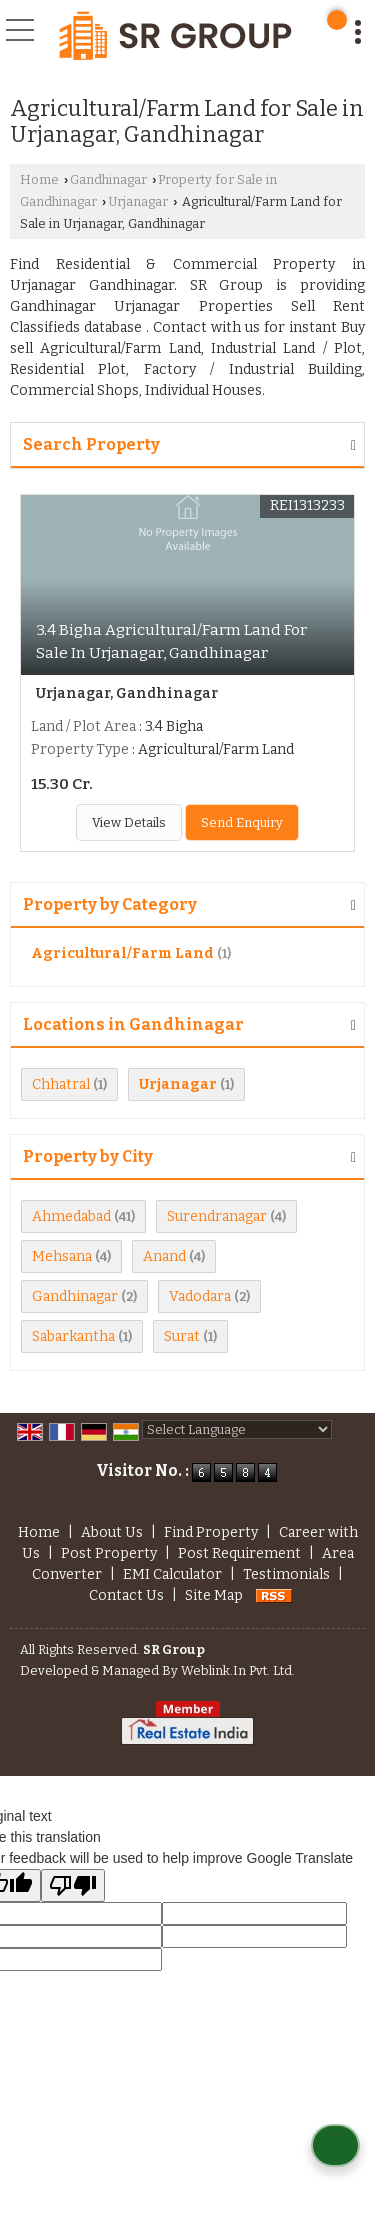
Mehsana (62, 1256)
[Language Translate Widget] (237, 1429)
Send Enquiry (242, 822)
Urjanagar (138, 201)
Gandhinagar (108, 179)
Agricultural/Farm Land (122, 953)
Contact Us (126, 1595)
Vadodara (200, 1296)
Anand (164, 1256)
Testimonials (286, 1574)
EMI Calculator (172, 1574)
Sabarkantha (73, 1336)
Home (39, 179)
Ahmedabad (71, 1216)
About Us (112, 1532)
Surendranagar (217, 1216)
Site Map (214, 1595)
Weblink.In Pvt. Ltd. (238, 1670)
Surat (182, 1336)
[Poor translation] (73, 1885)
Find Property (211, 1532)
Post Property (109, 1553)
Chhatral (61, 1084)
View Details (129, 822)
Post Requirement (239, 1553)
